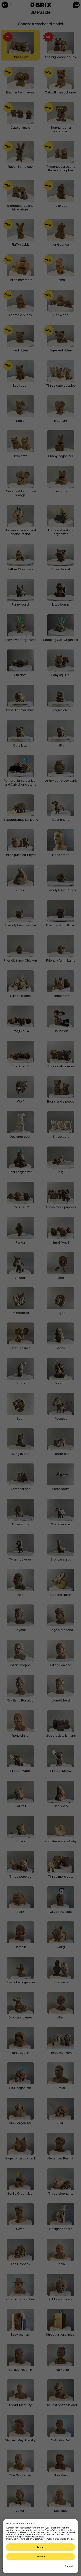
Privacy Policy (51, 2530)
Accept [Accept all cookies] (40, 2547)
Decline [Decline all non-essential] (40, 2556)
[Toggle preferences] (70, 2566)
